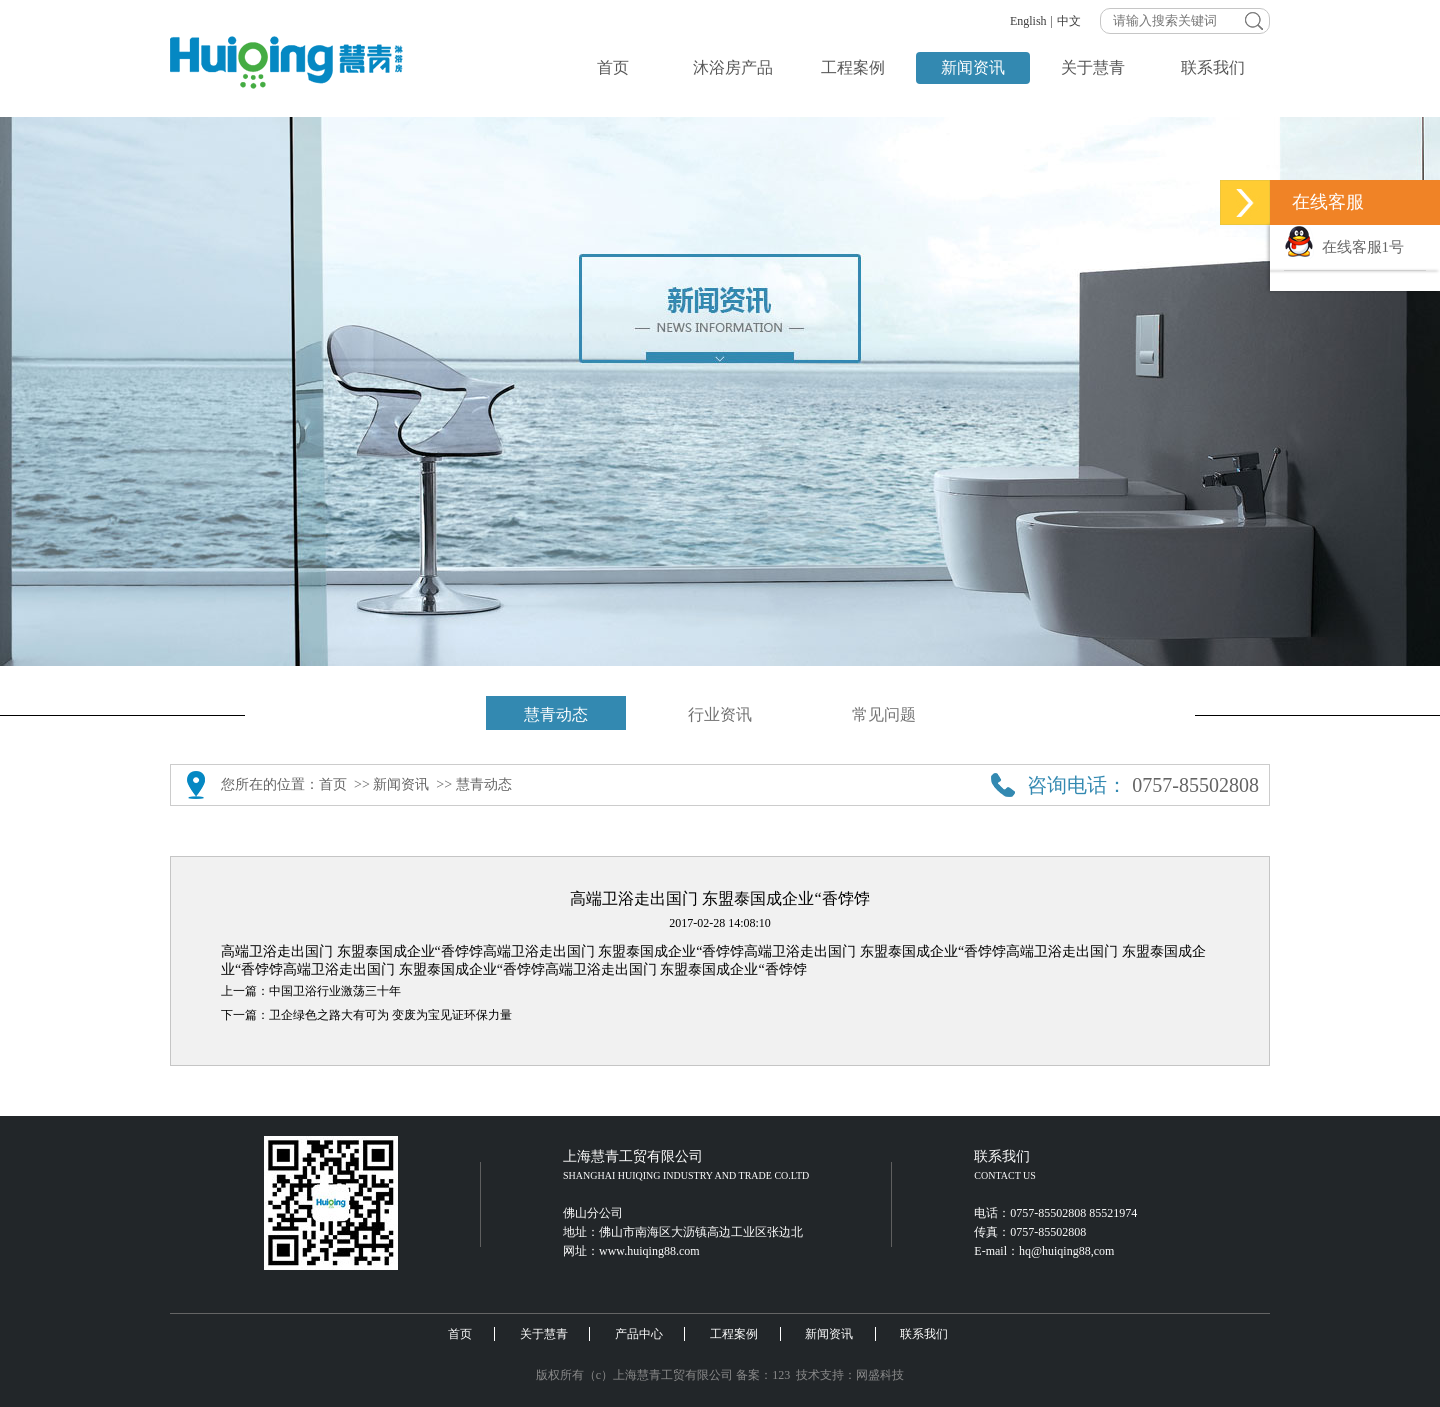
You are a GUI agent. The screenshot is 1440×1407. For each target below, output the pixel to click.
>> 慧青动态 (472, 784)
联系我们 (1213, 67)
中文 (1069, 21)
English (1028, 21)
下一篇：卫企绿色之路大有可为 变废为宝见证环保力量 (366, 1015)
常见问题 (884, 714)
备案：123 (763, 1375)
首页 (613, 67)
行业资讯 (720, 714)
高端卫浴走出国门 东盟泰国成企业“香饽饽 (352, 951)
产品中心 (639, 1334)
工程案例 (853, 67)
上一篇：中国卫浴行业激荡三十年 (311, 991)
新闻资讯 (973, 67)
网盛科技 (880, 1375)
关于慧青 (1093, 67)
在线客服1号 (1344, 247)
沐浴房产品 (733, 67)
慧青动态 (556, 714)
